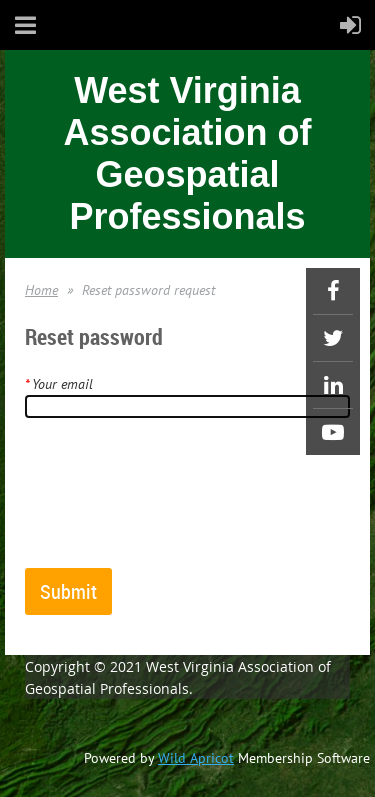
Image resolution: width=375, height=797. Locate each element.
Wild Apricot (196, 758)
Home (41, 290)
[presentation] (177, 501)
